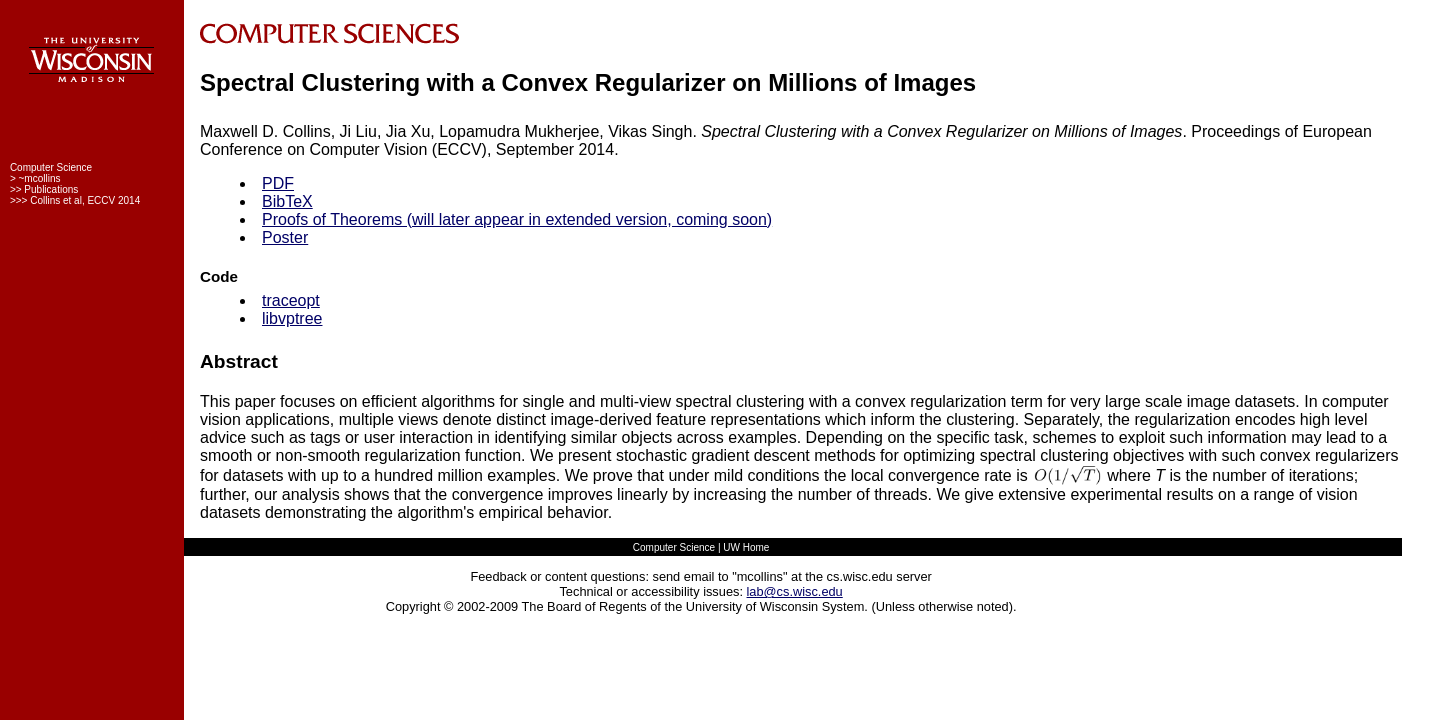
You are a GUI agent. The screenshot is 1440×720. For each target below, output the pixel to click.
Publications (51, 189)
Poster (285, 237)
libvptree (292, 318)
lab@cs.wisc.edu (795, 591)
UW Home (746, 547)
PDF (278, 183)
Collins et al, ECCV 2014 (85, 200)
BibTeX (287, 201)
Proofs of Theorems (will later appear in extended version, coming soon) (517, 219)
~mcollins (40, 178)
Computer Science (51, 167)
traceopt (291, 300)
